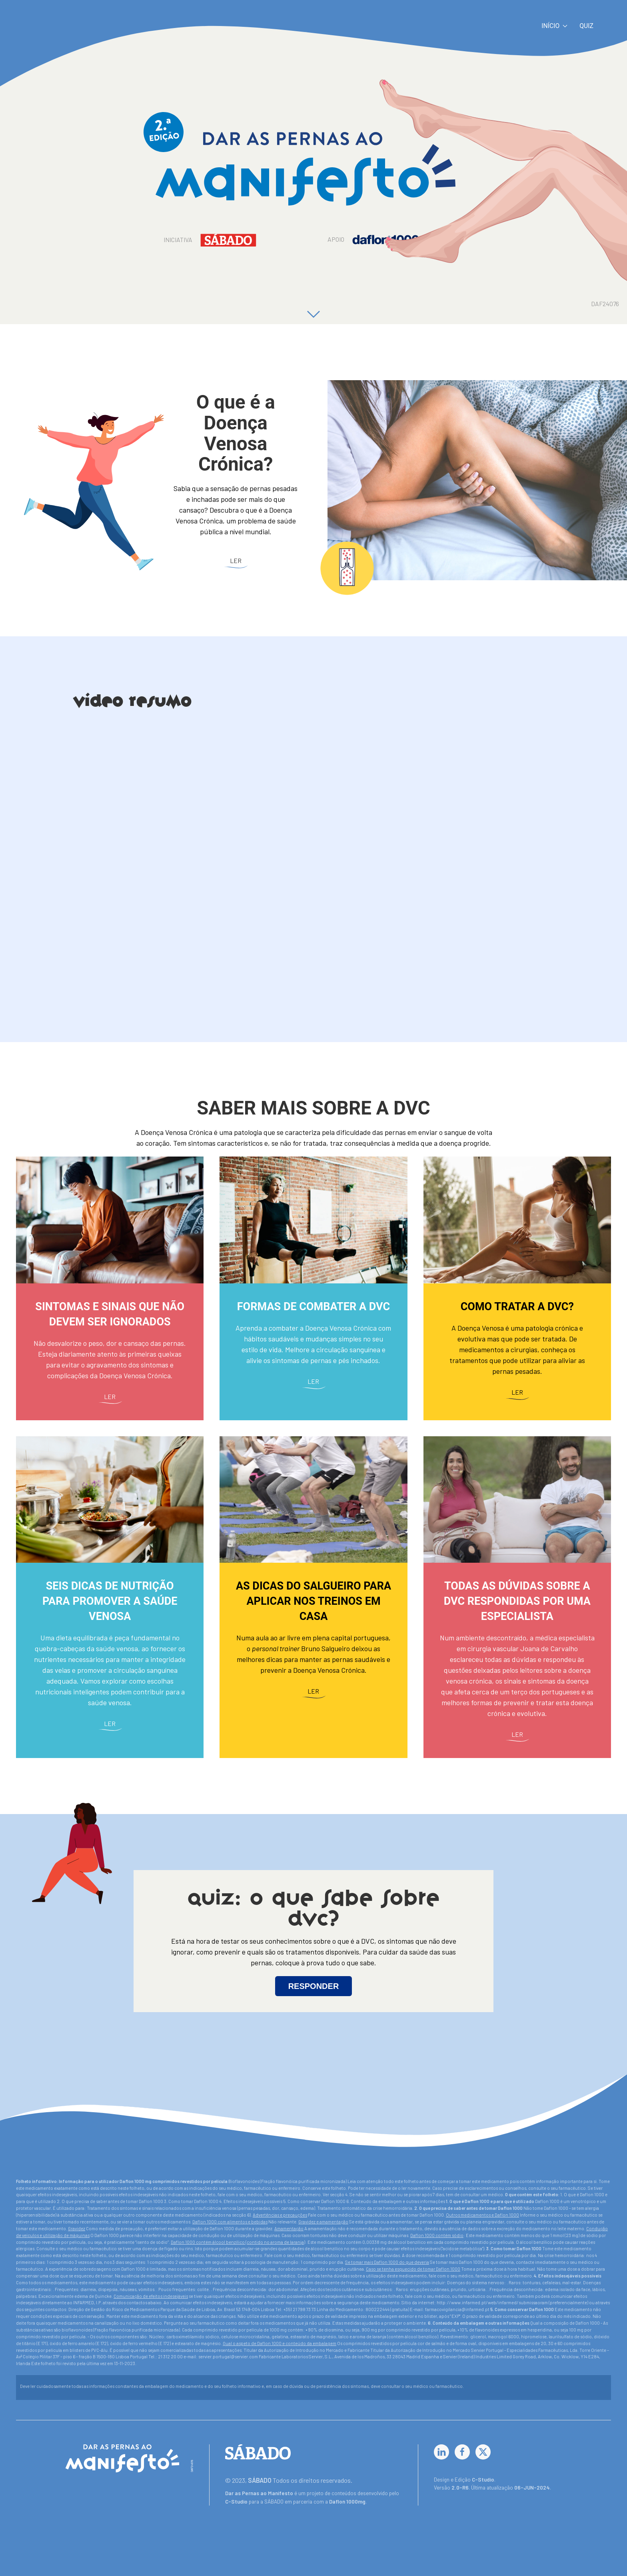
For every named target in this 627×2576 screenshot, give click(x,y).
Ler (236, 560)
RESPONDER (313, 1986)
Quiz (586, 26)
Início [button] (554, 26)
